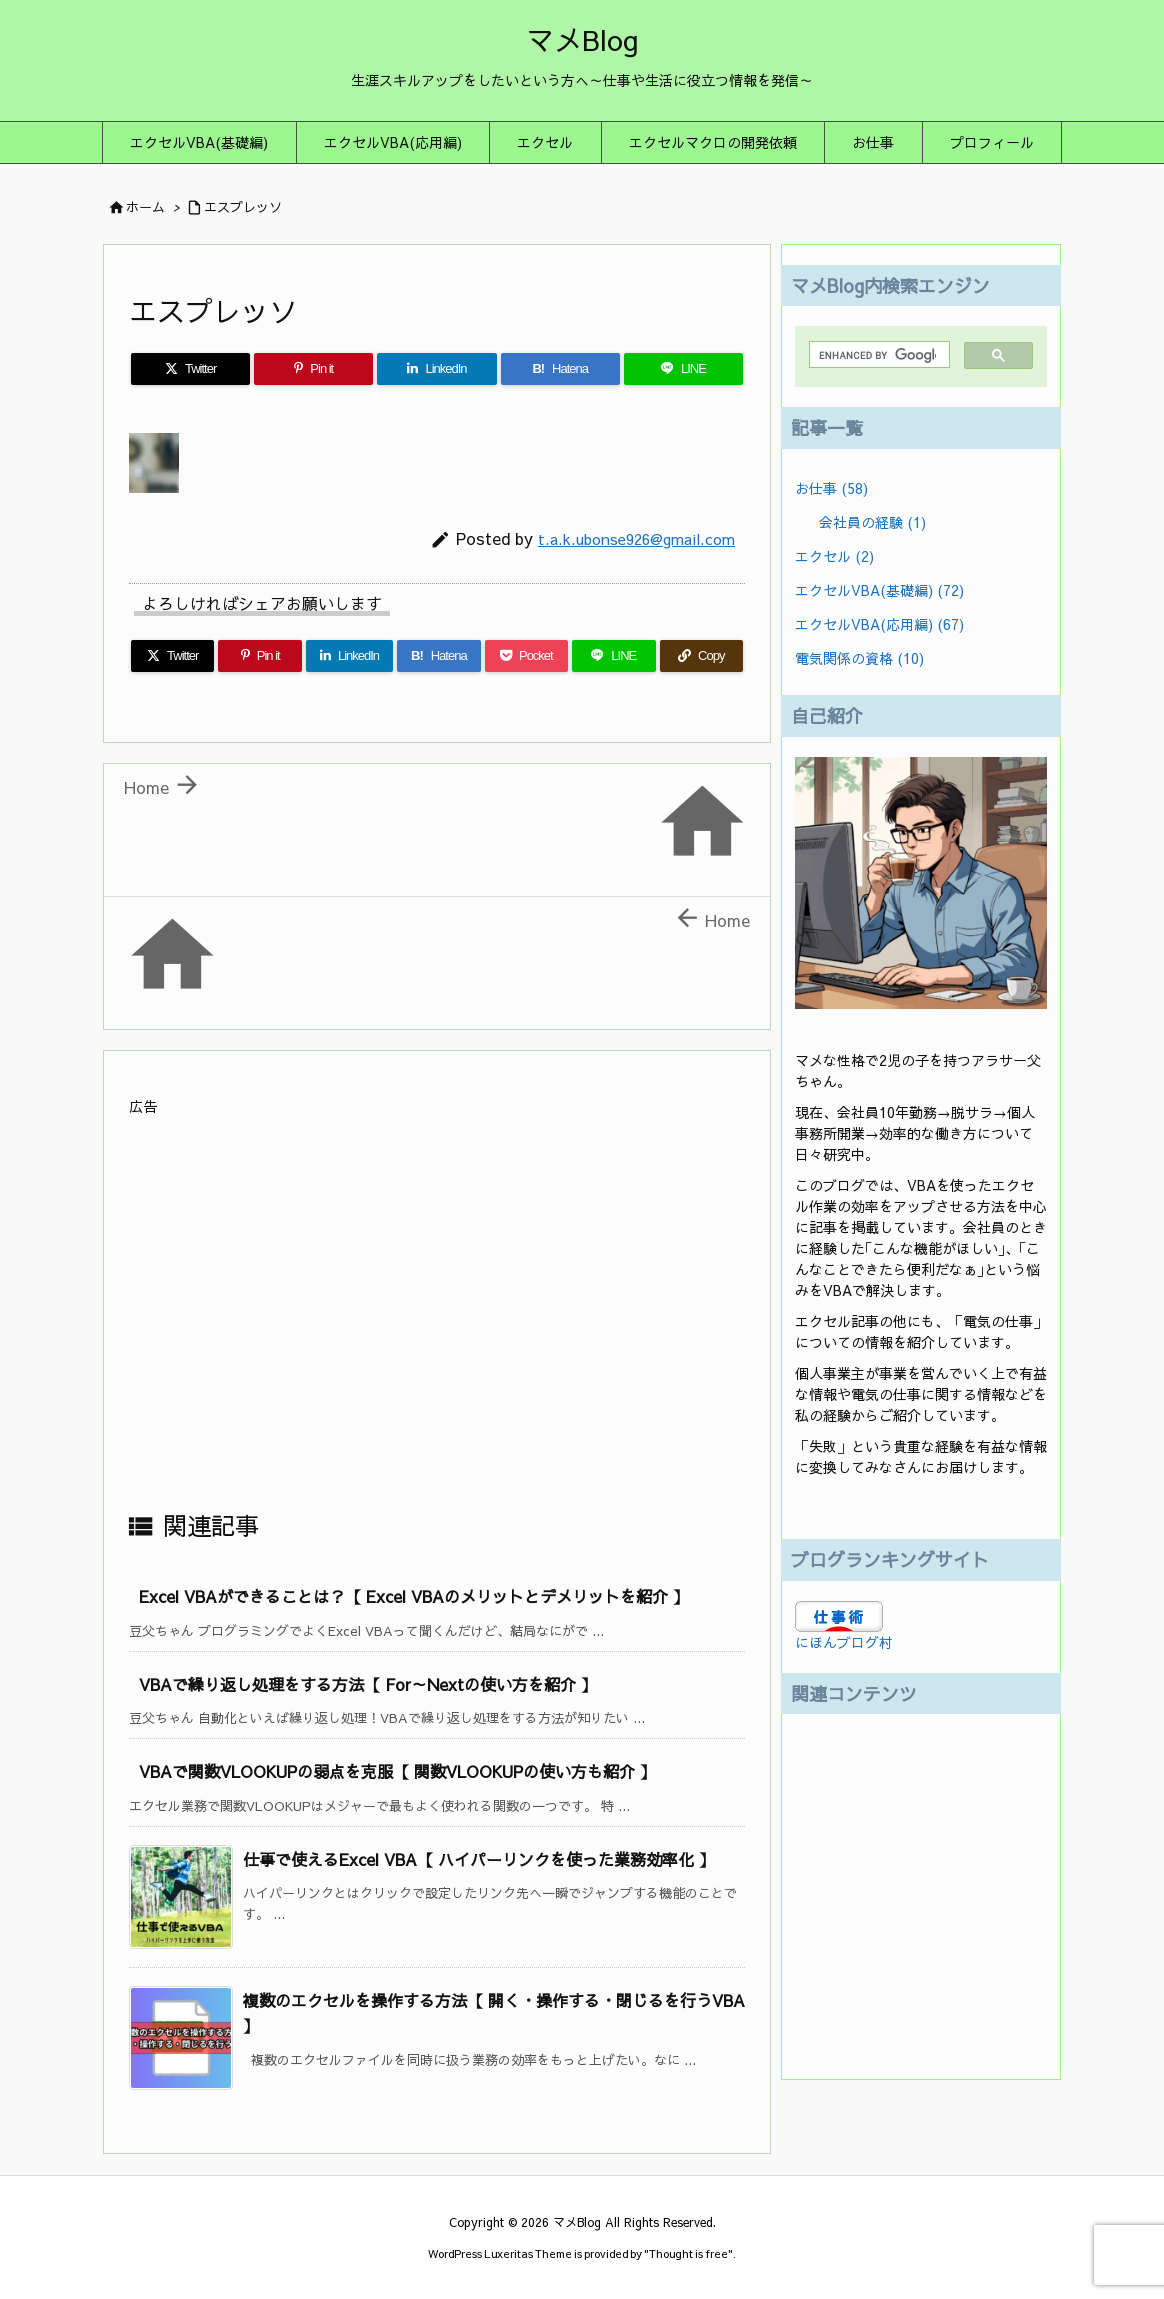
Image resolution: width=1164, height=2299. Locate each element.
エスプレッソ (243, 207)
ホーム (145, 207)
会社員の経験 (872, 522)
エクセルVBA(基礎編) (879, 590)
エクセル (834, 556)
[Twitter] (190, 369)
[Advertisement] (437, 1311)
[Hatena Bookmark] (560, 369)
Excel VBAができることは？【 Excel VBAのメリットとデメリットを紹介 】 (414, 1596)
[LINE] (683, 369)
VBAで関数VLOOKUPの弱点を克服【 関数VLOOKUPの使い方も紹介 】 (397, 1771)
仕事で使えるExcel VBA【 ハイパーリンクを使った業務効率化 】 (479, 1859)
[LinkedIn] (436, 369)
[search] (877, 355)
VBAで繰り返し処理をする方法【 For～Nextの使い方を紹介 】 (368, 1684)
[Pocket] (526, 656)
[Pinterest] (313, 369)
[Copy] (701, 656)
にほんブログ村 (844, 1642)
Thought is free (688, 2253)
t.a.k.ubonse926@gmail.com (636, 538)
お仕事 (831, 488)
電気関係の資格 (859, 658)
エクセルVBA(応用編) (879, 624)
